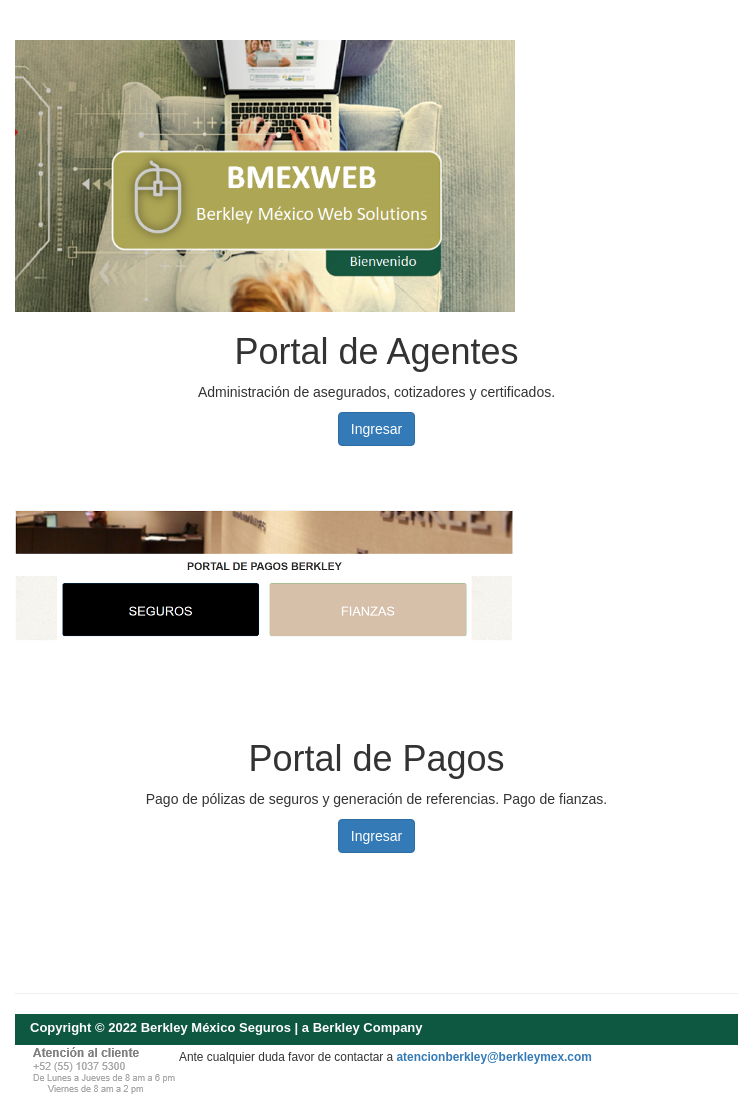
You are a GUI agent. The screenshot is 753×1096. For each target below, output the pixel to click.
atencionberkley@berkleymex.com (493, 1057)
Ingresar (376, 429)
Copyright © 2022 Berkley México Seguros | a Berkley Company (226, 1027)
